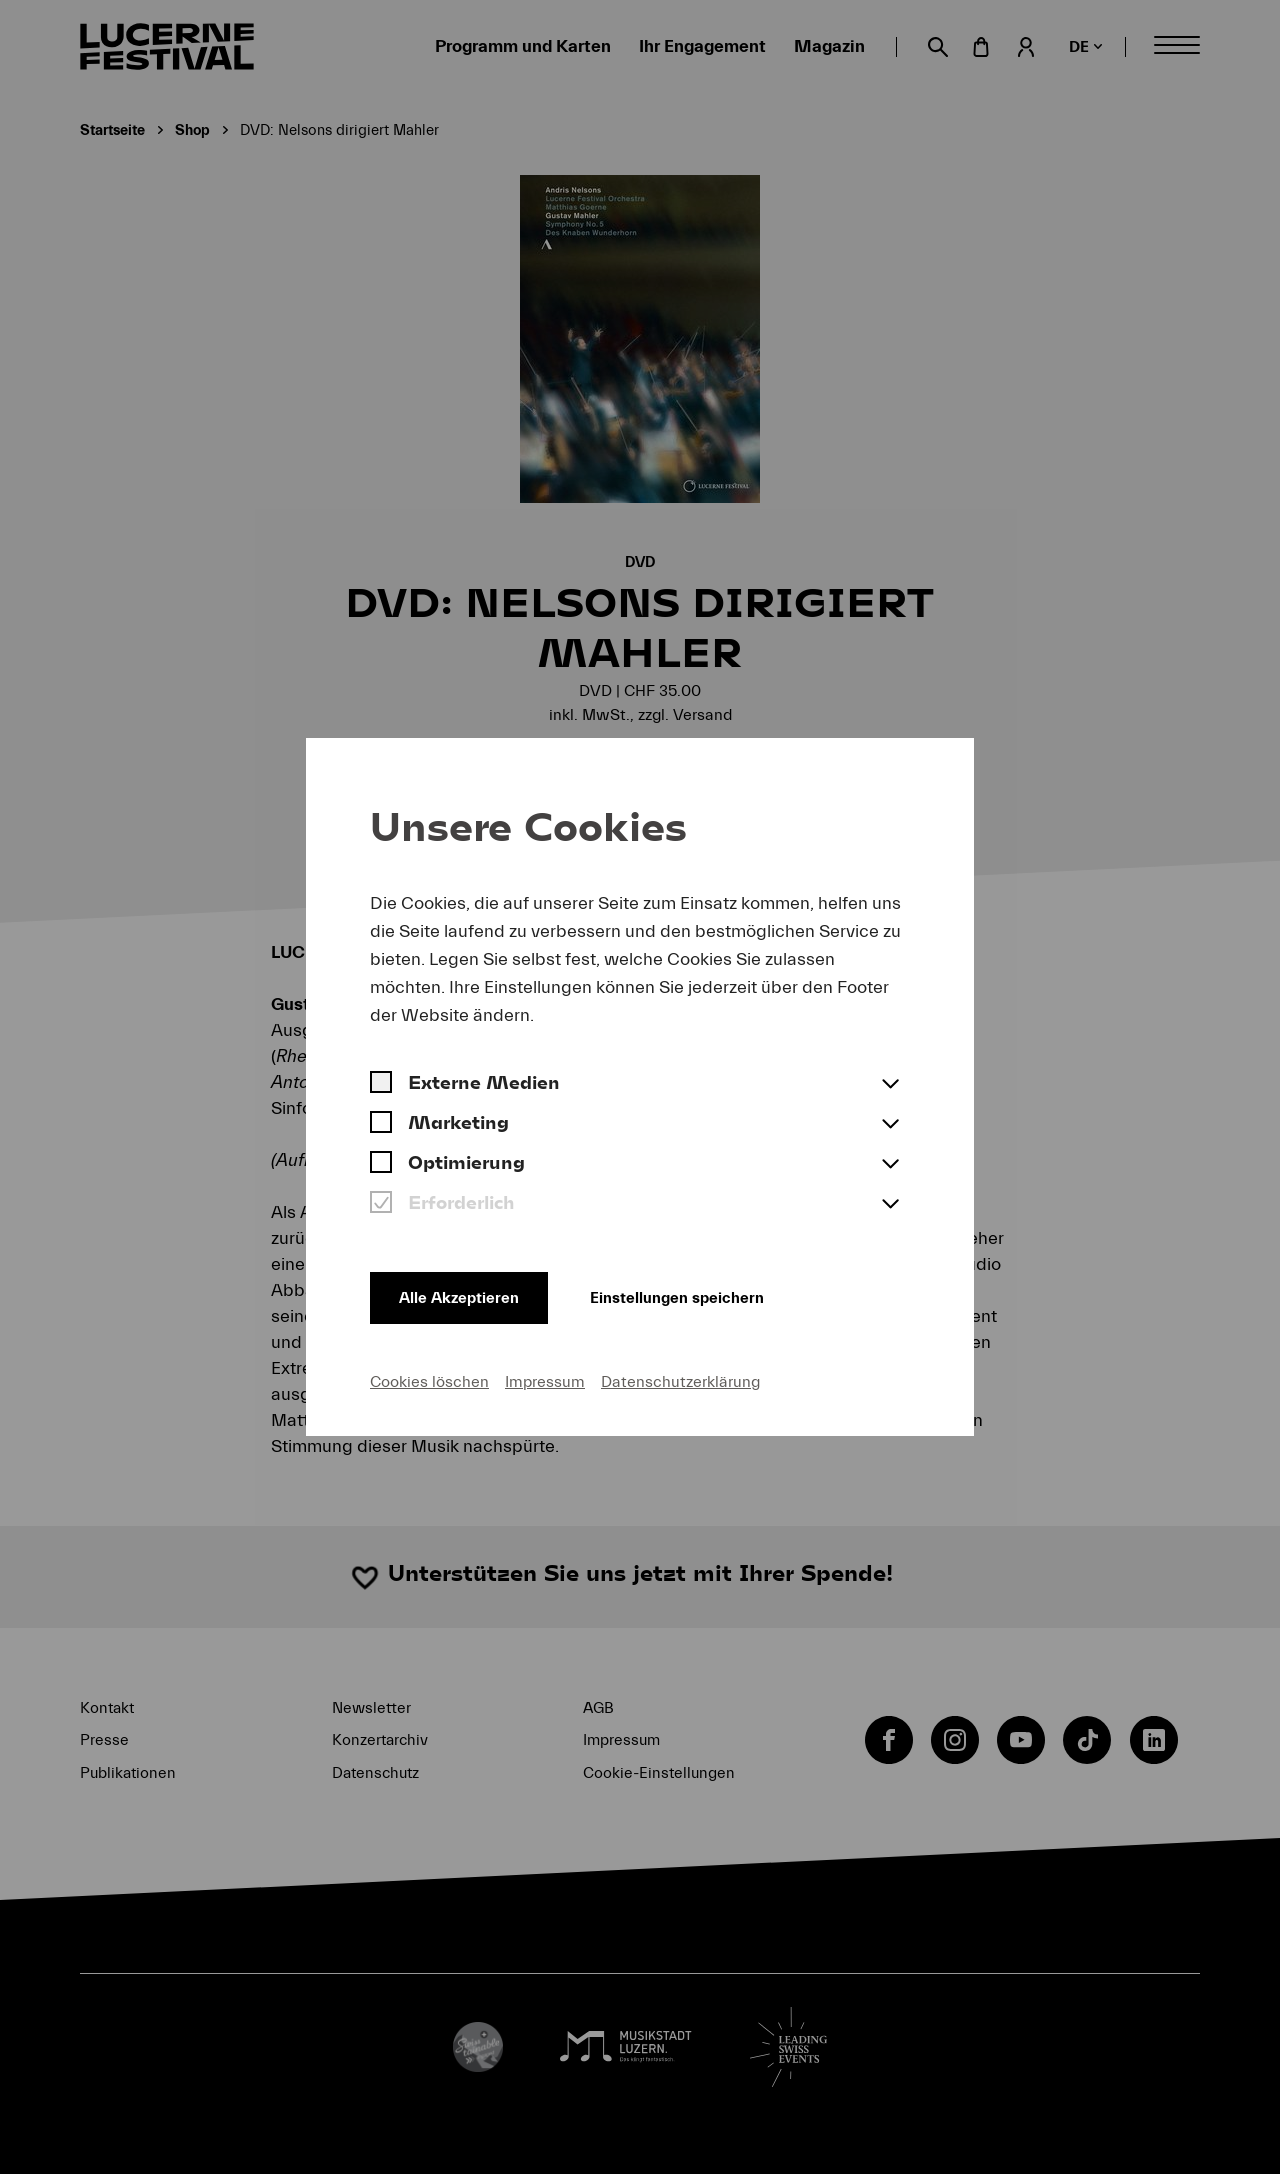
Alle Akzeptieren (462, 1295)
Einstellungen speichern (693, 1295)
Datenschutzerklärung (680, 1381)
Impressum (545, 1381)
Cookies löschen (429, 1381)
